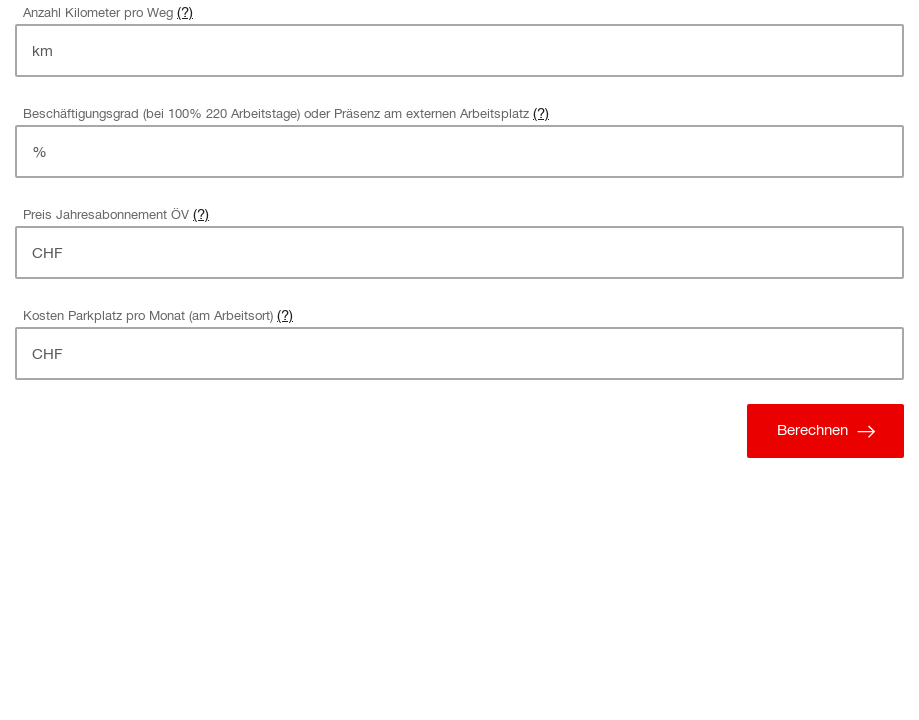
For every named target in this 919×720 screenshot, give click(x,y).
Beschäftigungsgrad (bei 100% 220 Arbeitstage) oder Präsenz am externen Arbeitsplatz (276, 113)
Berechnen (829, 431)
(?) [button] (185, 11)
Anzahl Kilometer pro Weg (98, 12)
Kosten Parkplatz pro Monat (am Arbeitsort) (148, 315)
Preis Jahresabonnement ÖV (106, 214)
